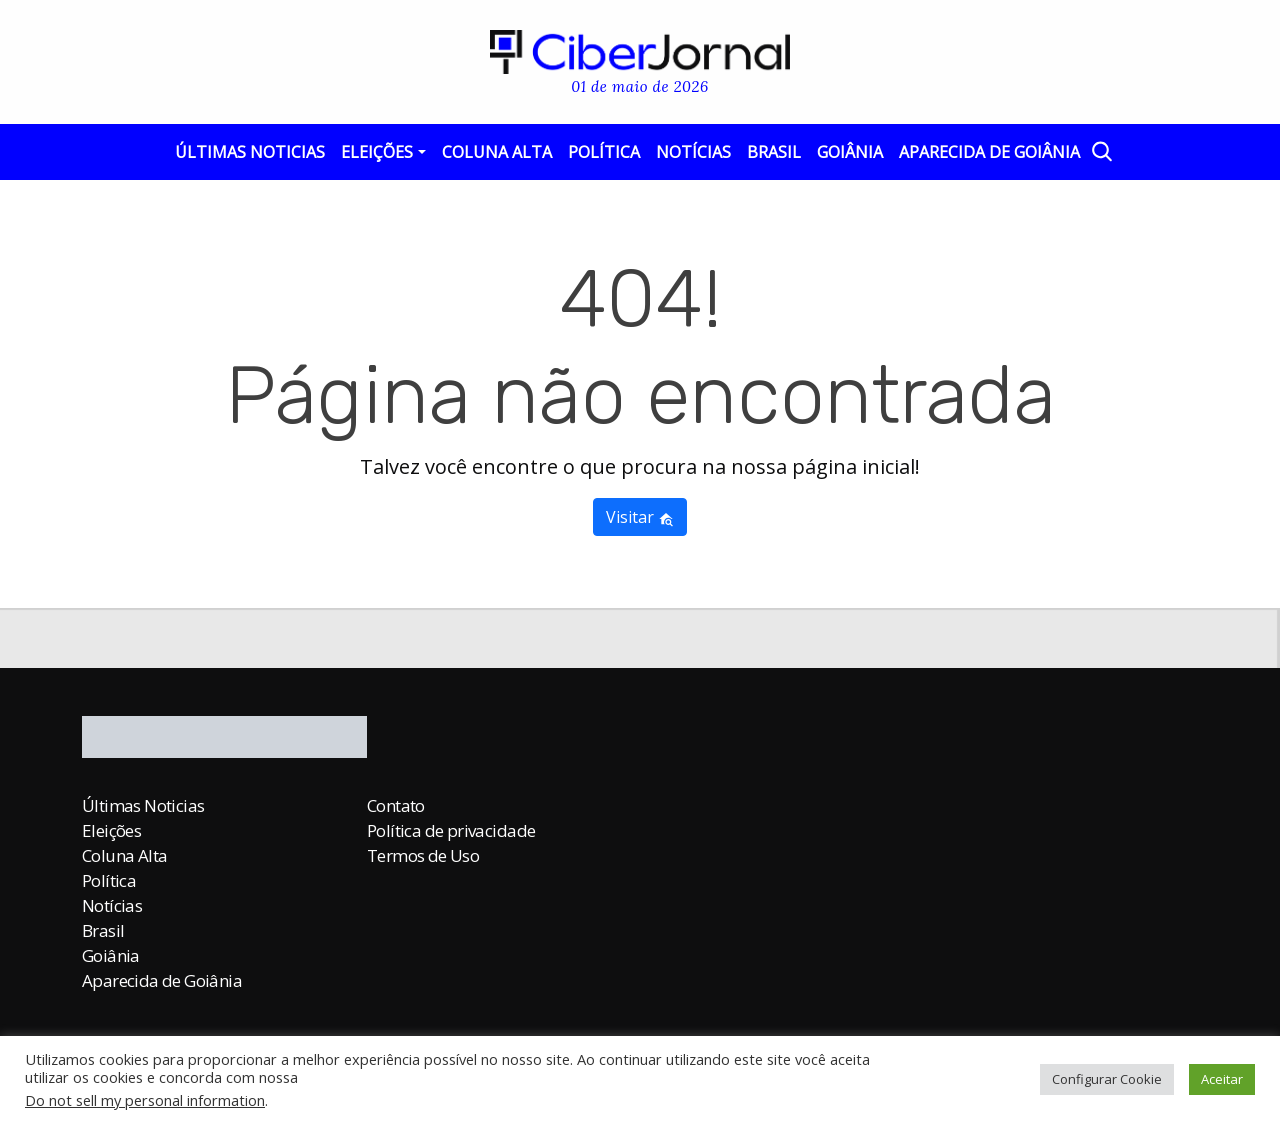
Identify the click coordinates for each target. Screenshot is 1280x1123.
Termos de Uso (423, 855)
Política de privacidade (451, 830)
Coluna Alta (497, 152)
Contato (396, 805)
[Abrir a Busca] (1100, 150)
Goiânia (850, 152)
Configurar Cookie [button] (1107, 1079)
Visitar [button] (640, 517)
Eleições (377, 152)
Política (604, 152)
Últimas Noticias (250, 152)
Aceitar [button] (1222, 1079)
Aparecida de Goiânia (989, 152)
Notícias (693, 152)
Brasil (774, 152)
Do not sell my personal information (145, 1100)
